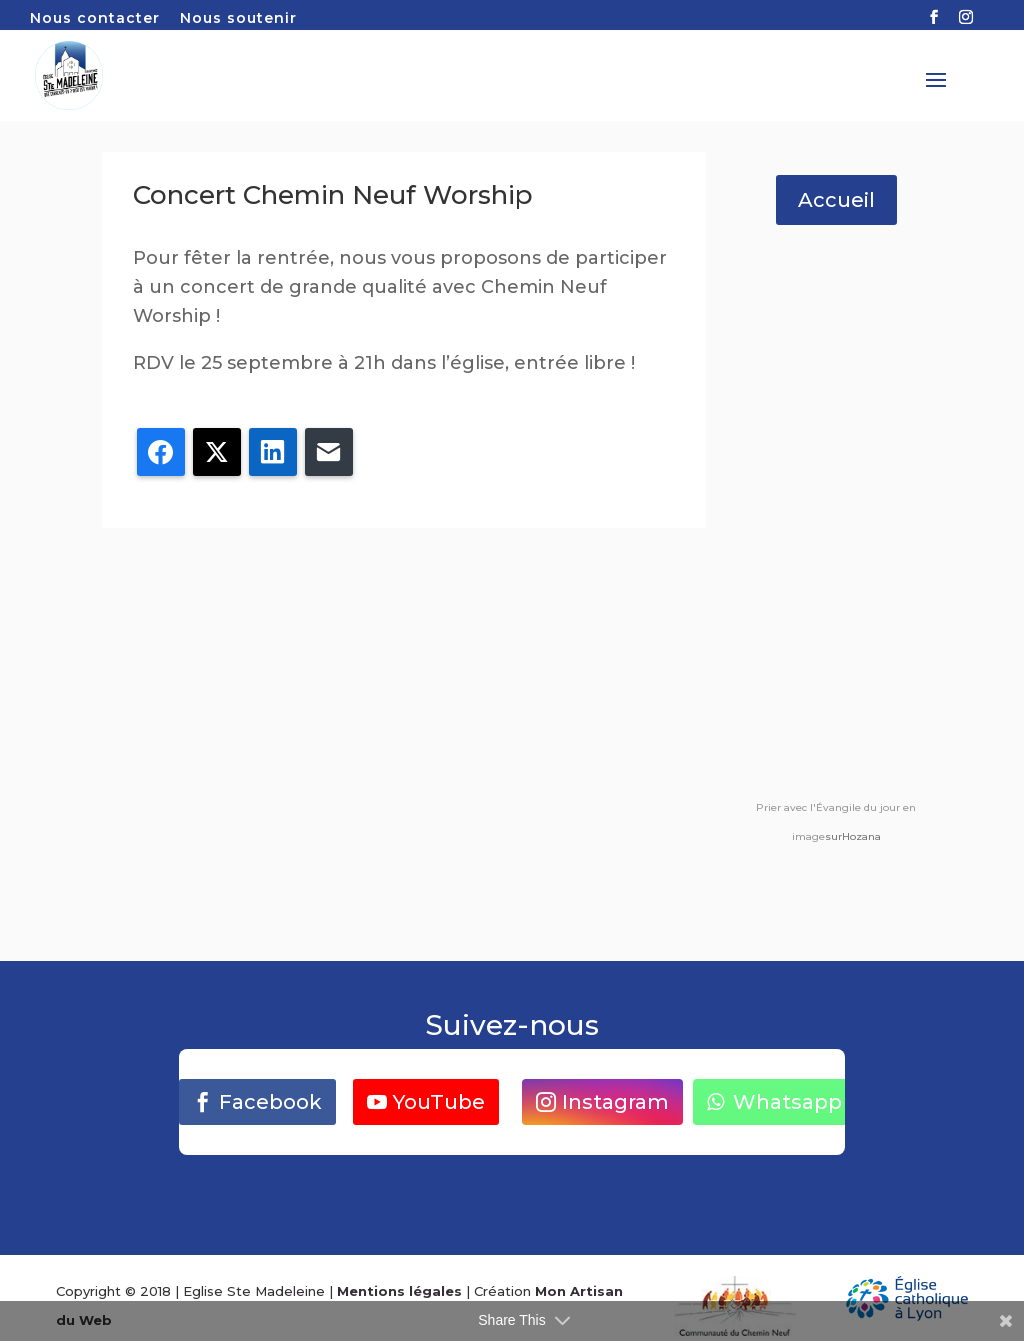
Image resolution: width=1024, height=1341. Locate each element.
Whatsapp (787, 1102)
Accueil (836, 200)
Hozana (861, 836)
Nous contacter (95, 19)
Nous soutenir (238, 19)
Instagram (615, 1102)
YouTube (439, 1102)
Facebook (270, 1102)
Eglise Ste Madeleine (254, 1291)
